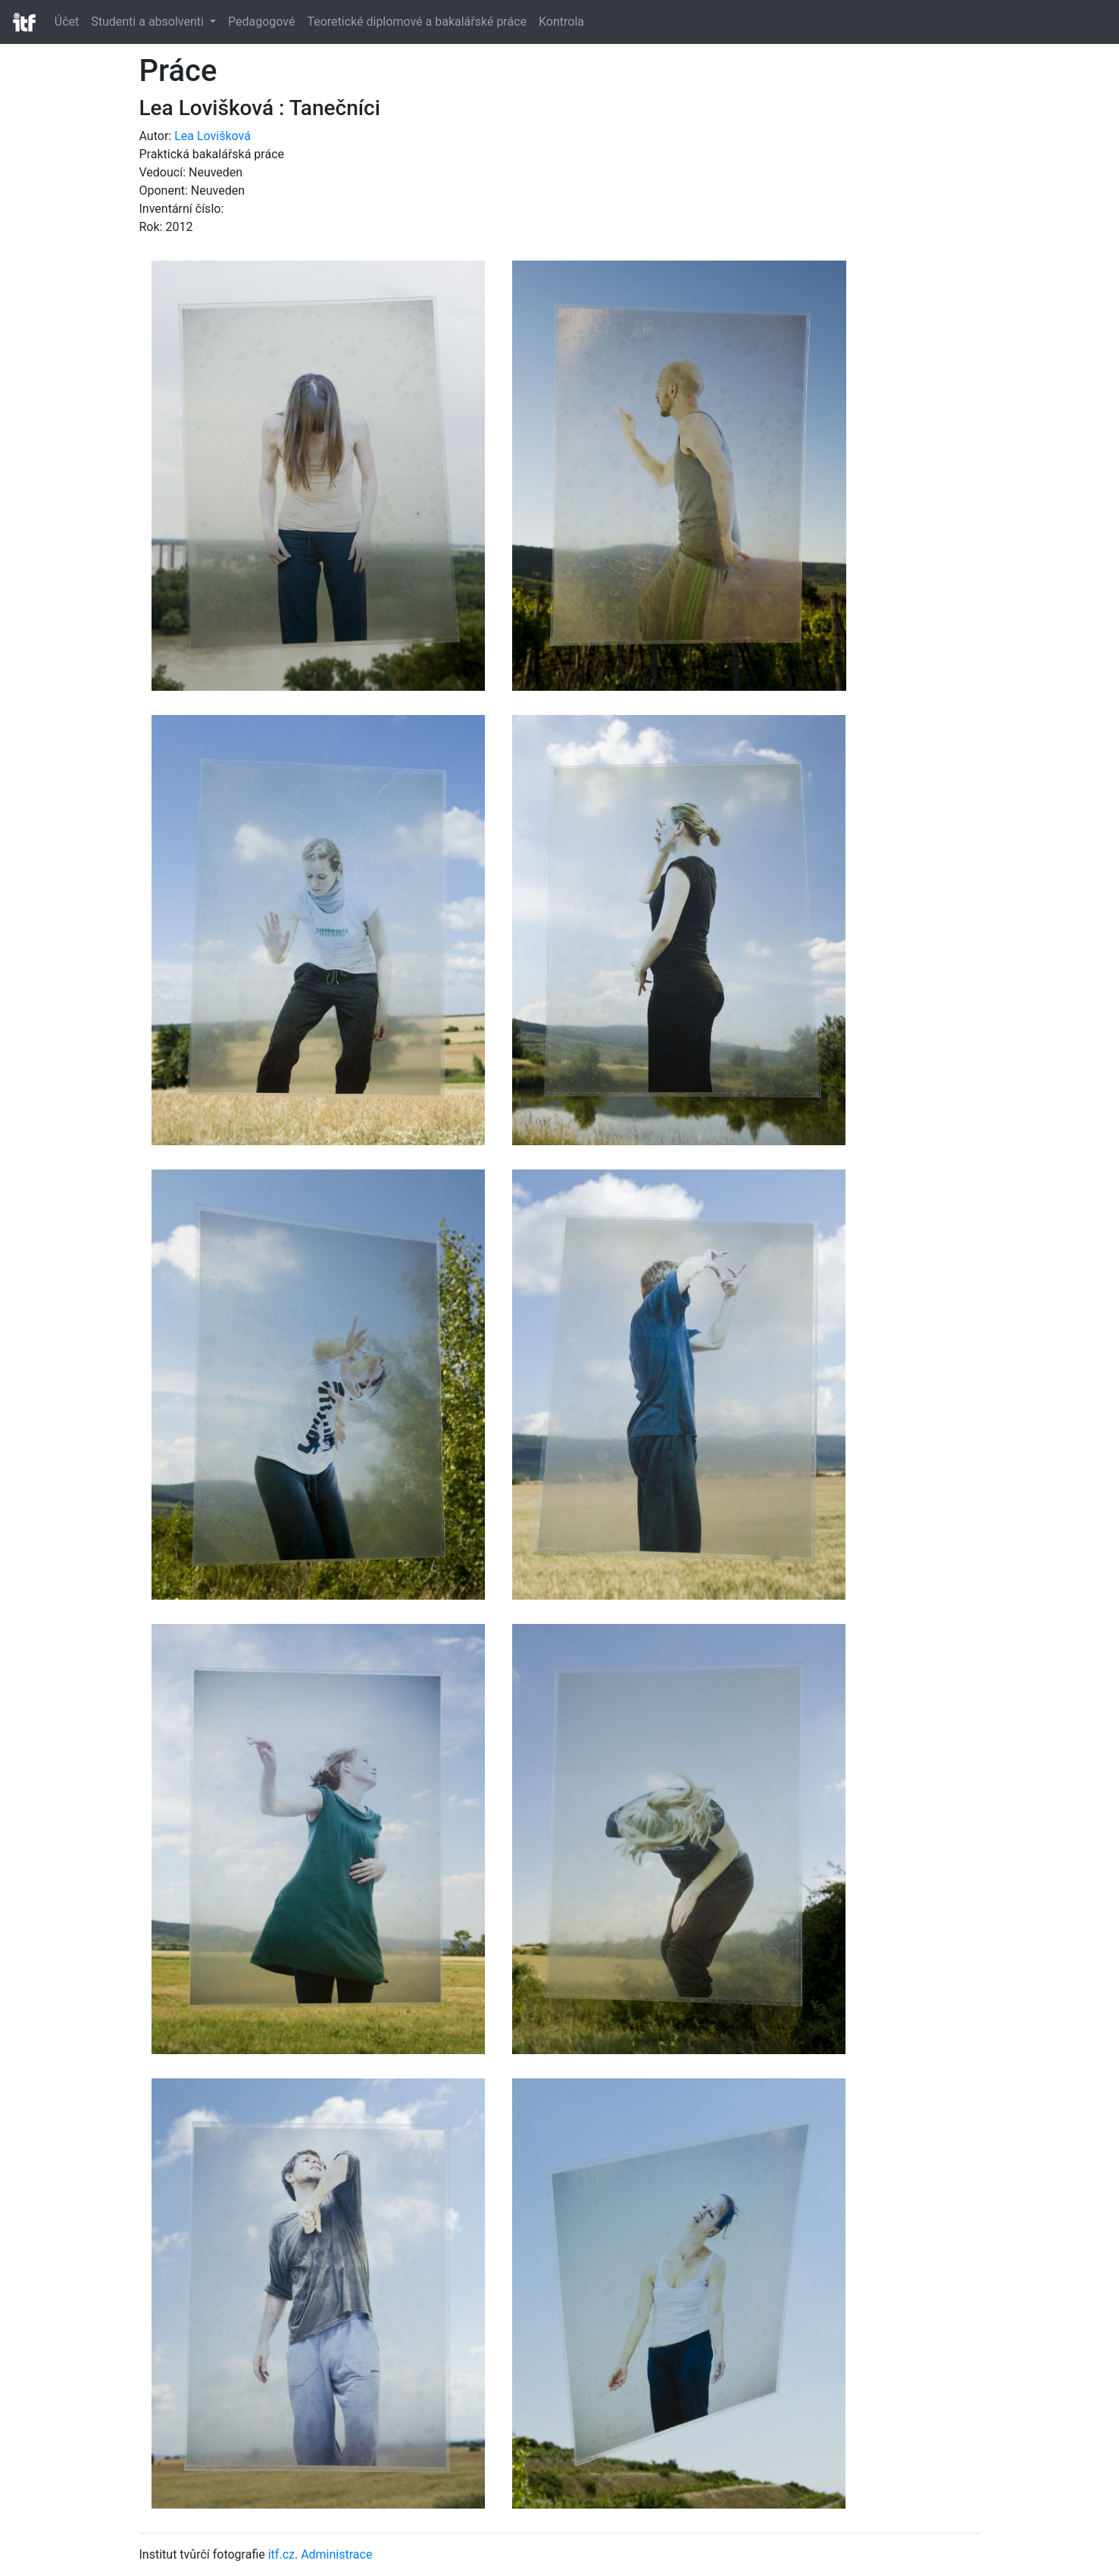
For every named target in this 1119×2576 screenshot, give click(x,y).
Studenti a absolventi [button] (149, 21)
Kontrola (561, 21)
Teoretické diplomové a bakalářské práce (417, 21)
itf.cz (281, 2554)
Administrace (336, 2554)
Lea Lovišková (212, 136)
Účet (67, 21)
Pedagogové (261, 21)
